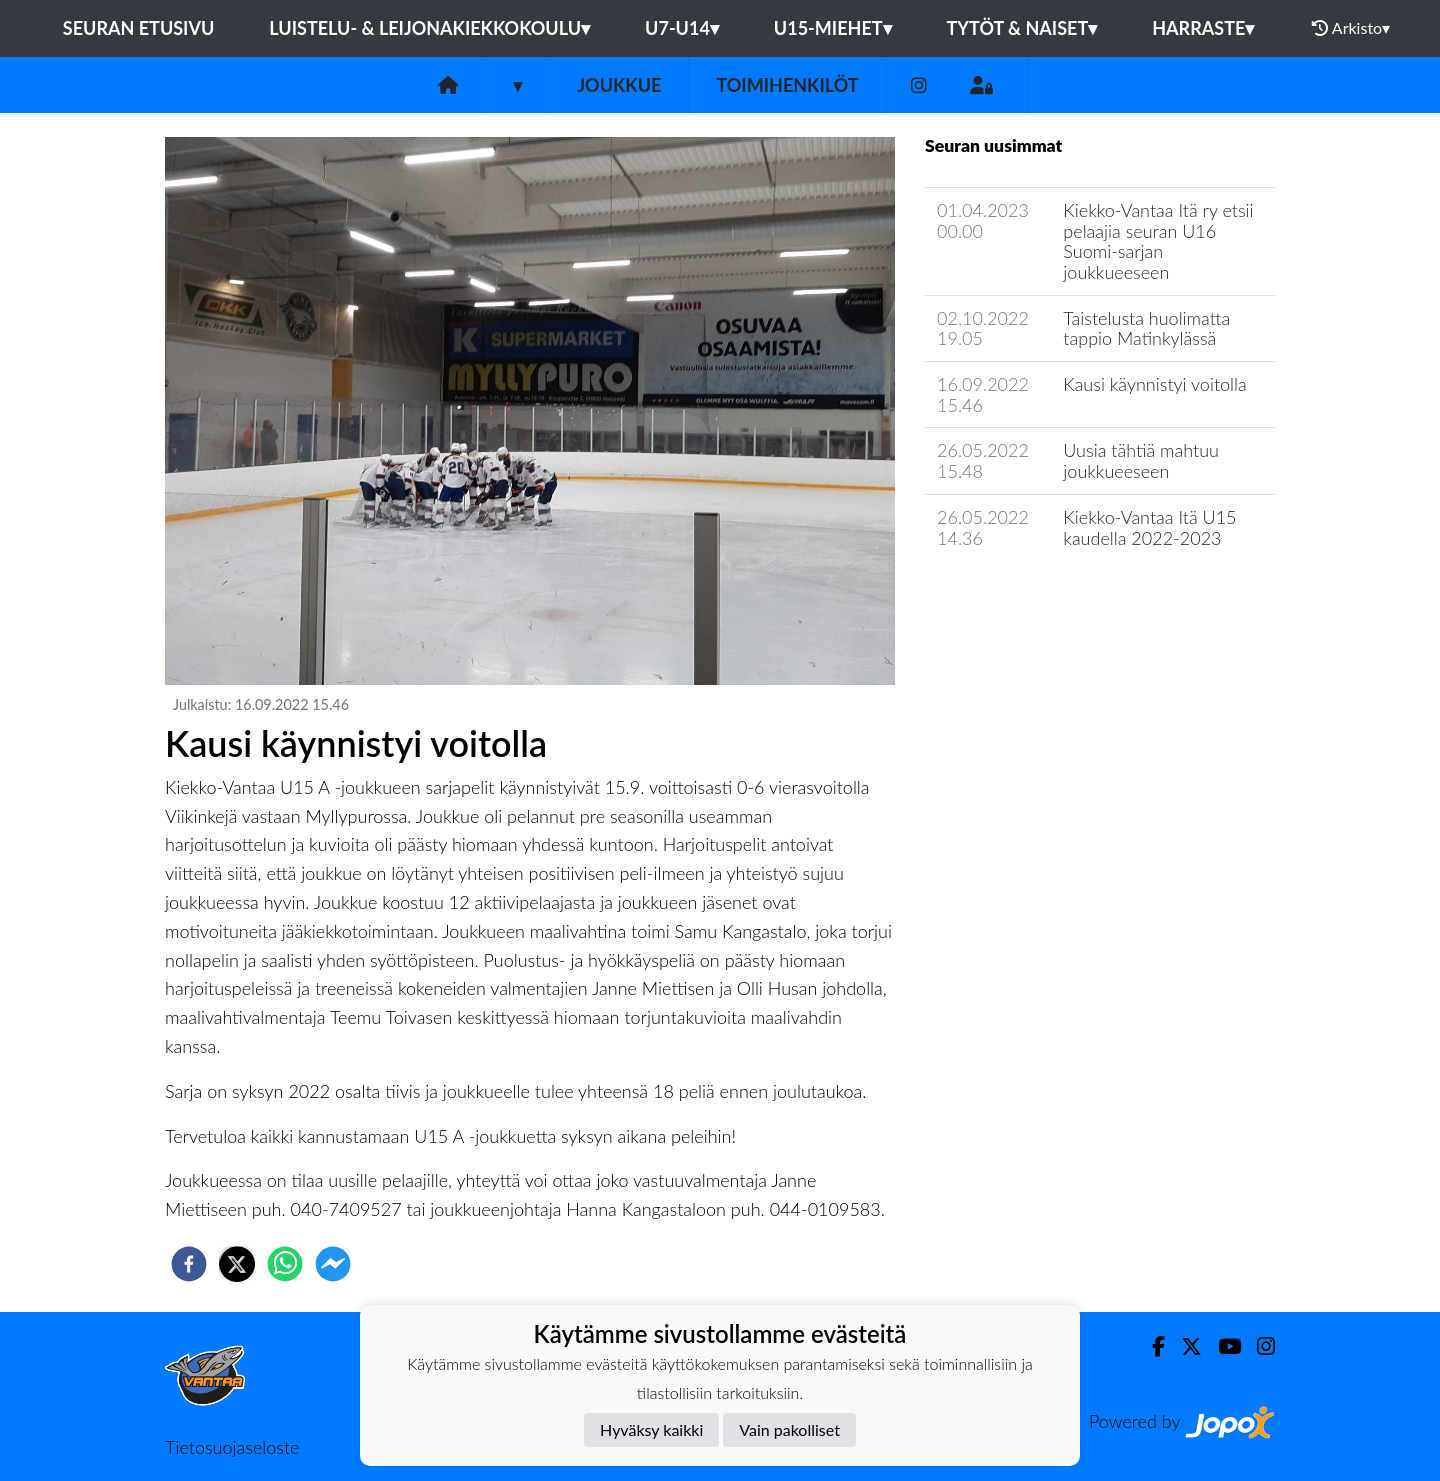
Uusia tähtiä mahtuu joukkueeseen (1141, 460)
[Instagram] (919, 85)
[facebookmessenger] (333, 1264)
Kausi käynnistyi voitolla (1154, 384)
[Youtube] (1221, 1346)
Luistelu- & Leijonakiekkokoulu (429, 28)
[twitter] (237, 1264)
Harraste (1203, 28)
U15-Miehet (833, 28)
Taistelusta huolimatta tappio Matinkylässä (1146, 328)
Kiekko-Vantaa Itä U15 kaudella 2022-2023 (1149, 527)
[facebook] (189, 1264)
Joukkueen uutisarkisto (1027, 594)
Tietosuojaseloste (232, 1447)
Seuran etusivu (139, 28)
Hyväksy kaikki (651, 1429)
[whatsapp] (285, 1264)
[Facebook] (1150, 1346)
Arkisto (1351, 28)
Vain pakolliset (789, 1429)
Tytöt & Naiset (1022, 28)
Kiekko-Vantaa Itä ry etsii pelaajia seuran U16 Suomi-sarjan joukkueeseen (1158, 241)
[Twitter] (1183, 1346)
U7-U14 (682, 28)
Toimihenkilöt (787, 85)
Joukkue (619, 85)
